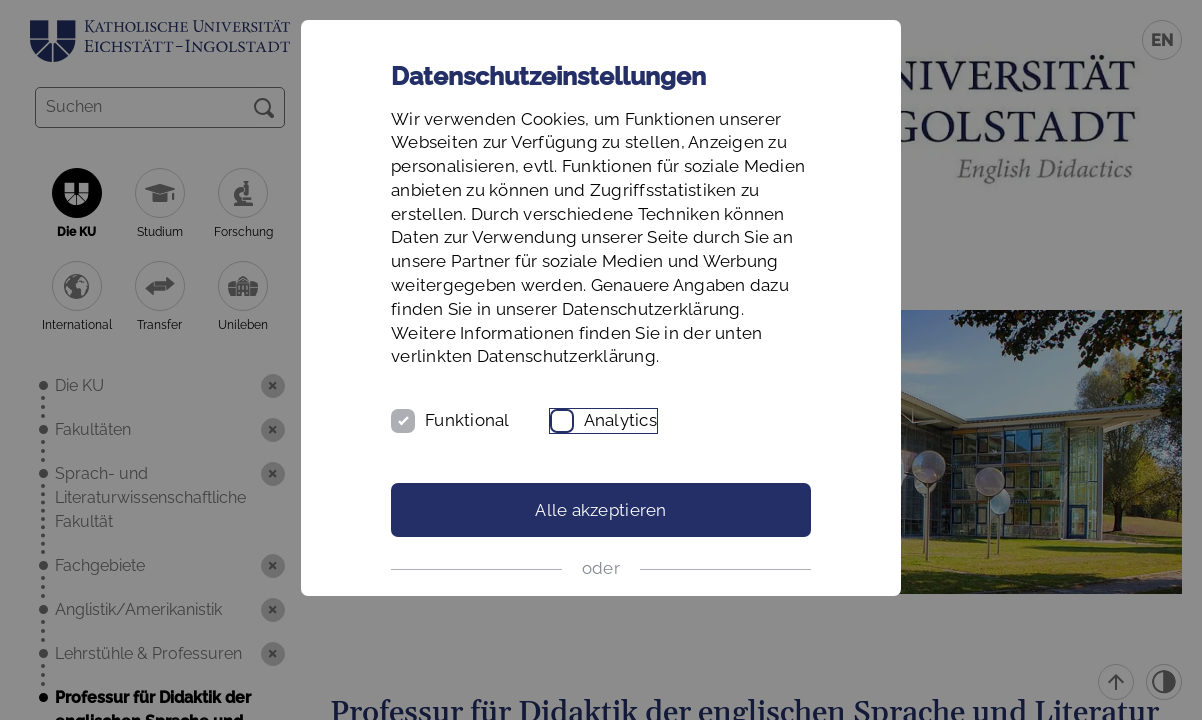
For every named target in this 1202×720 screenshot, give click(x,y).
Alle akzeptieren (600, 510)
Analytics (620, 420)
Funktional (467, 420)
